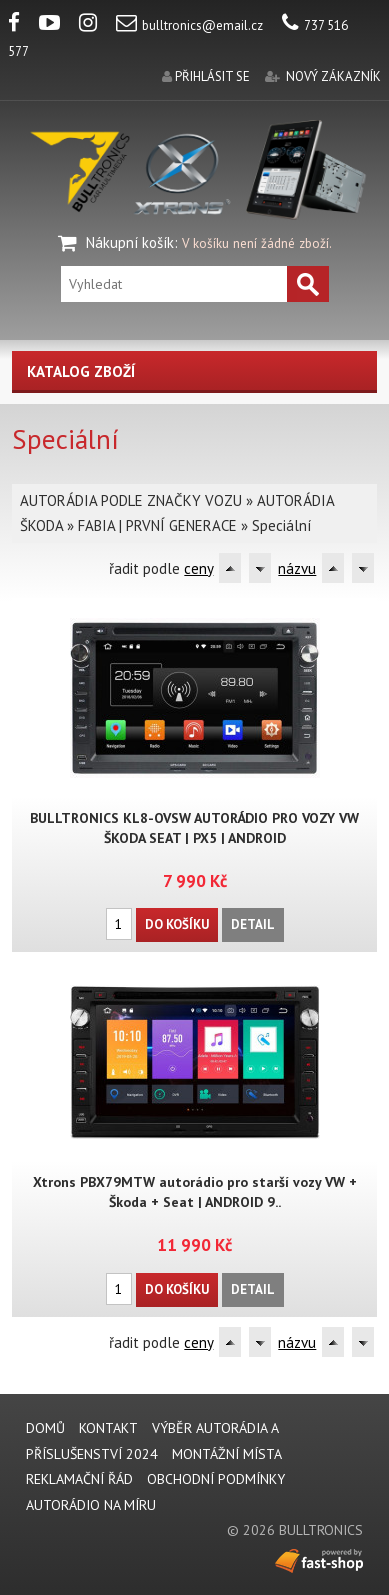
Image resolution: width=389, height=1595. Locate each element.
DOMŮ (45, 1428)
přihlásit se (212, 76)
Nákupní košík (130, 242)
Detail (253, 924)
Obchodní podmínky (216, 1479)
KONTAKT (108, 1428)
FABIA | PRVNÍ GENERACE (157, 525)
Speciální (281, 525)
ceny (198, 568)
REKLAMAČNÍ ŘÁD (79, 1479)
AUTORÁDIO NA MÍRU (91, 1505)
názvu (297, 568)
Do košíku (177, 924)
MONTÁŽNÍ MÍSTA (227, 1454)
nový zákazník (333, 76)
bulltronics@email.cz (189, 25)
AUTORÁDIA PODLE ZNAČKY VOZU (131, 500)
